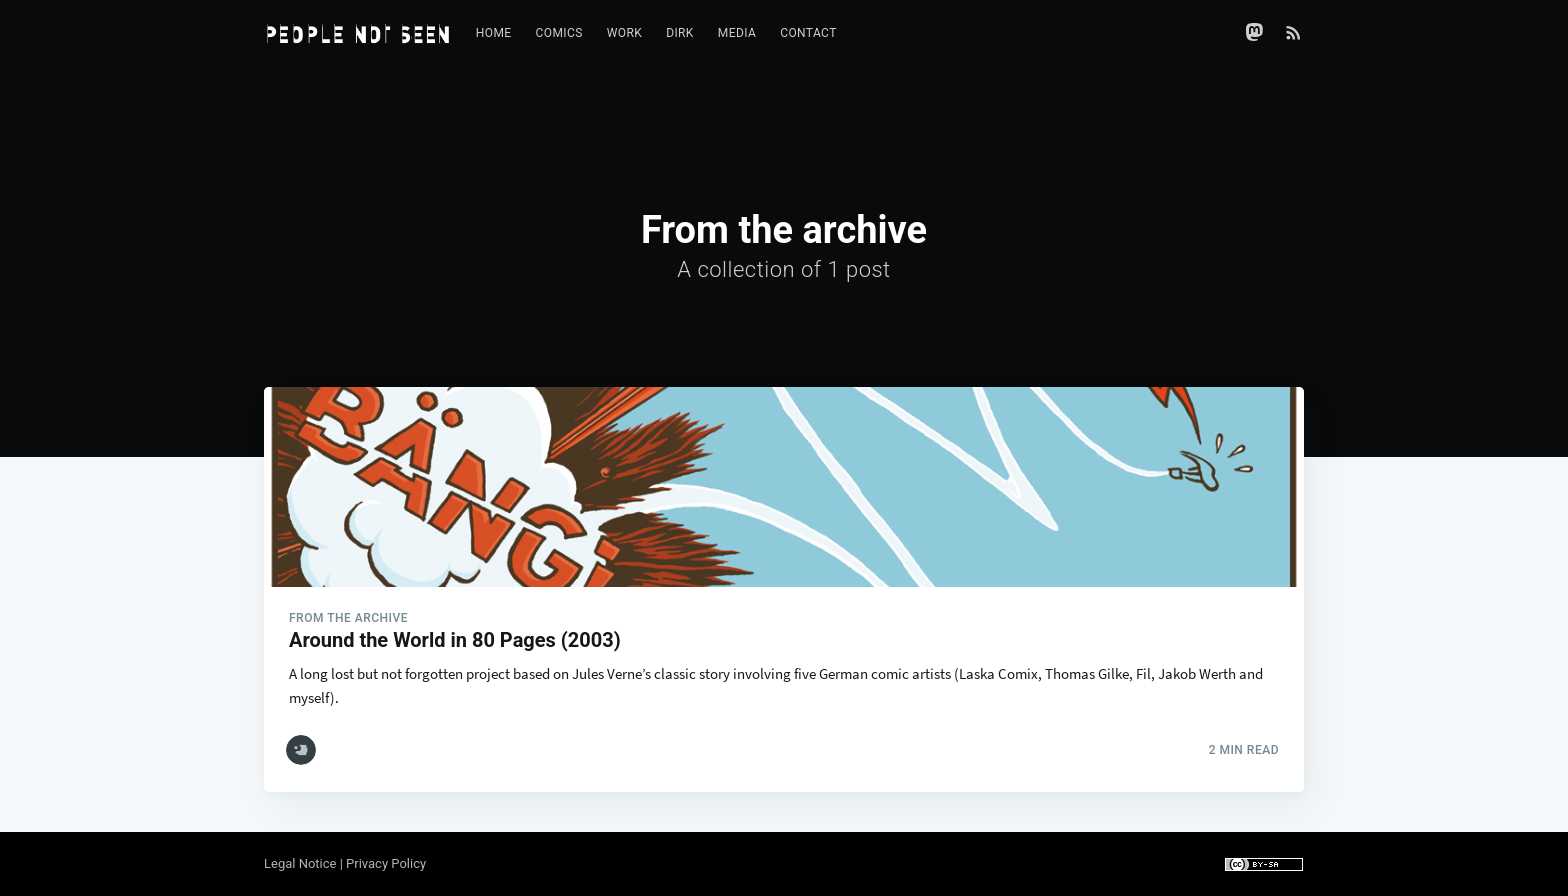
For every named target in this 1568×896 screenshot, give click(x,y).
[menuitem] (494, 33)
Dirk (680, 33)
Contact (808, 33)
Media (737, 33)
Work (624, 33)
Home (494, 33)
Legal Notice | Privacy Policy (345, 863)
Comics (559, 33)
